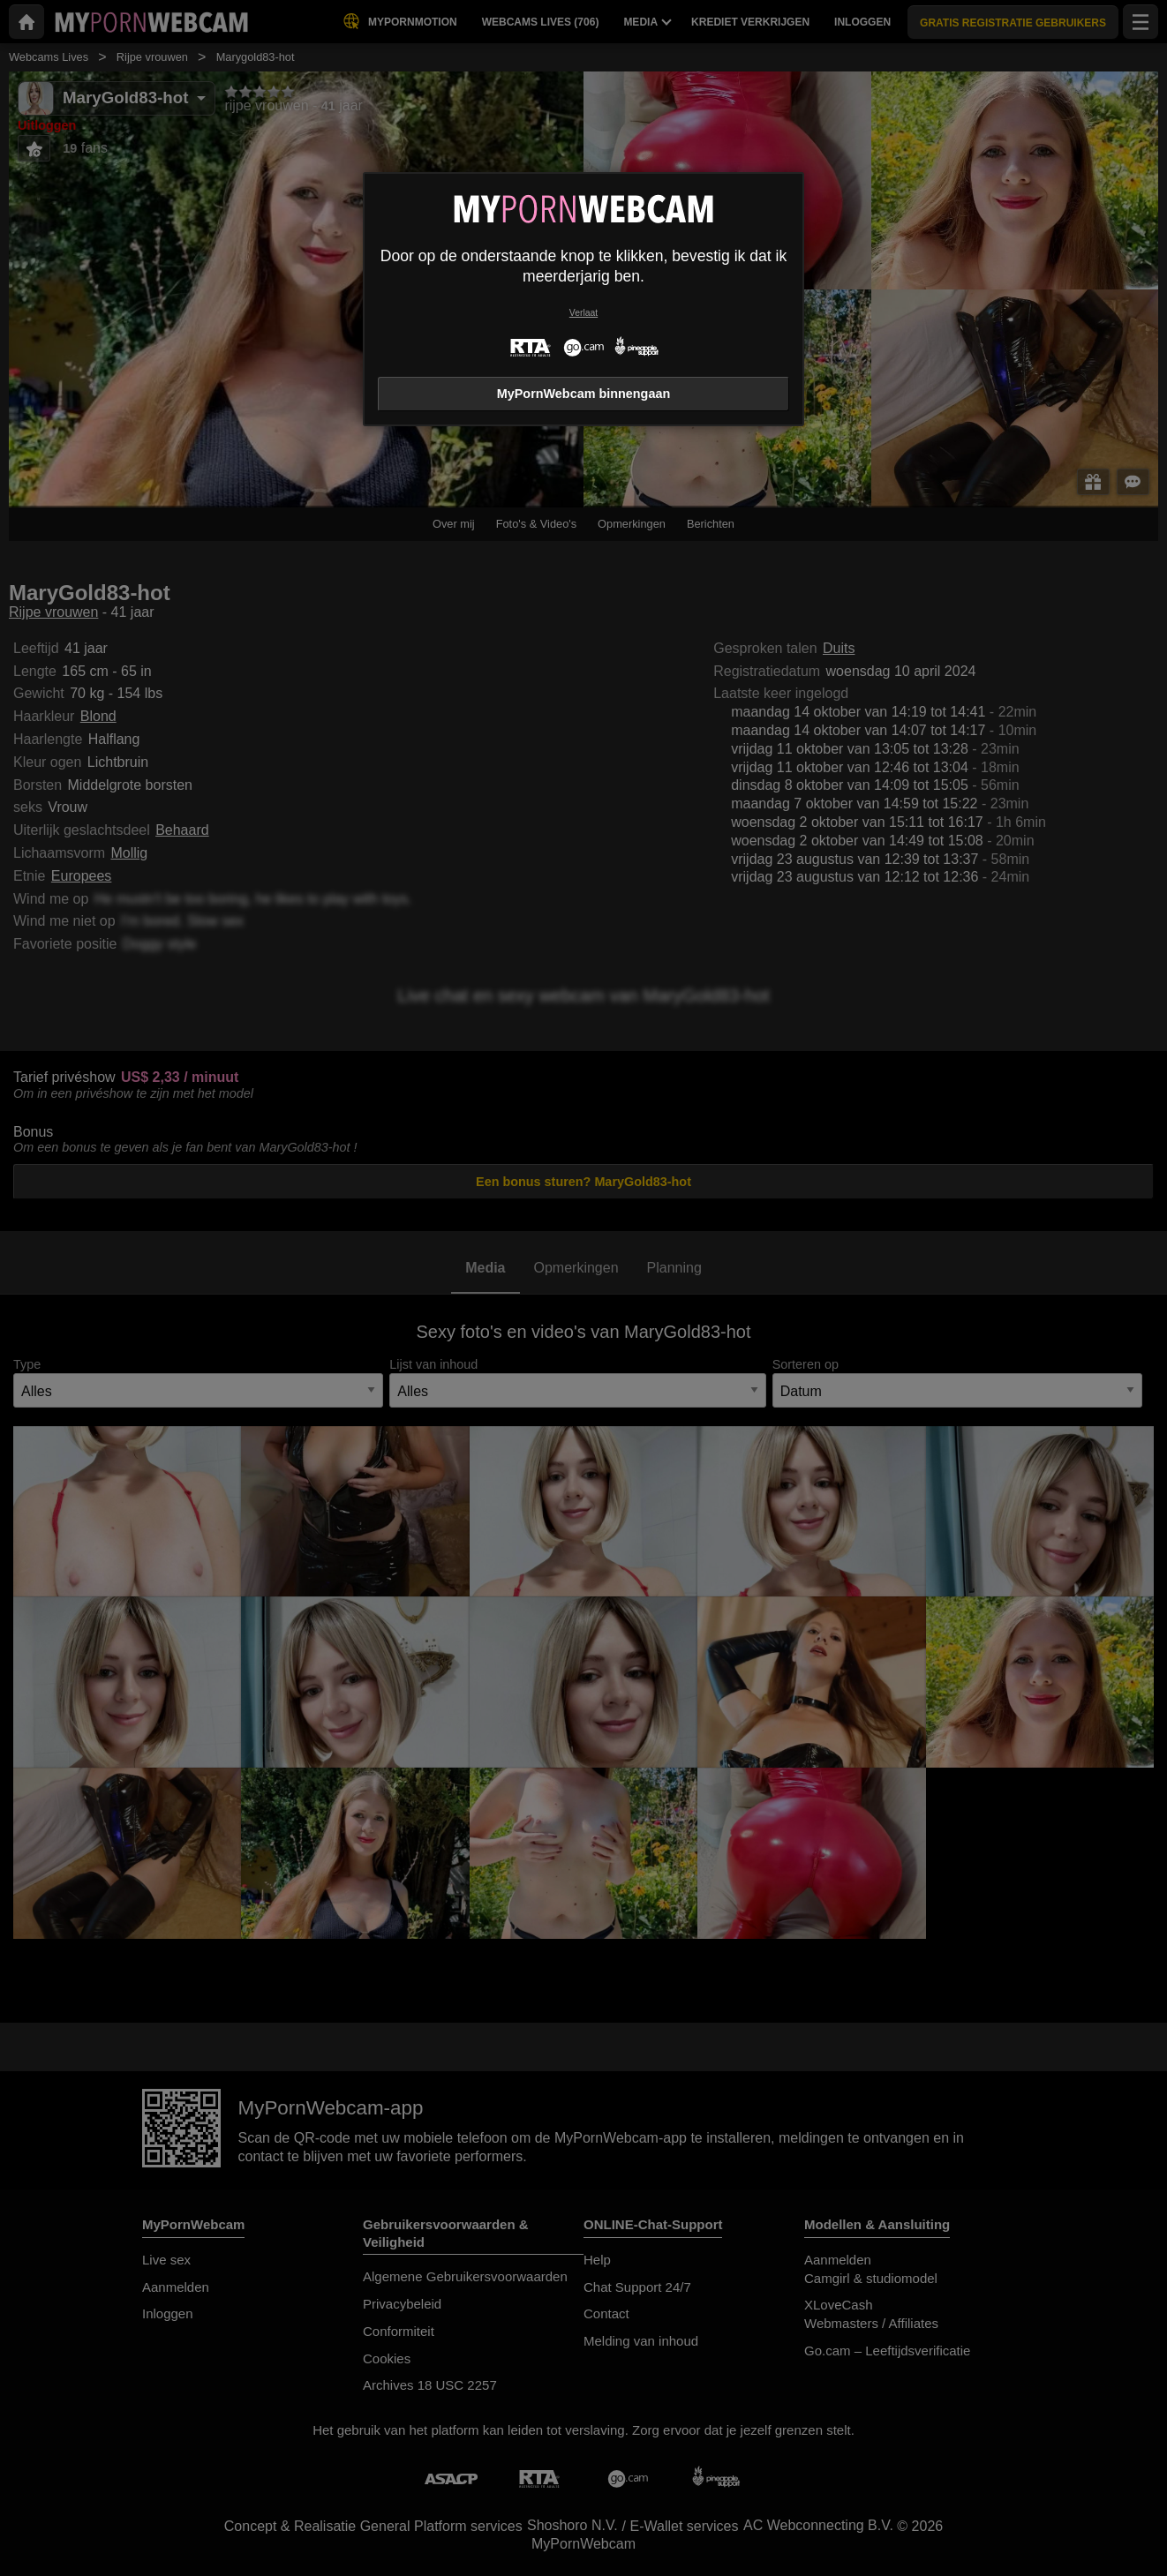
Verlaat (583, 313)
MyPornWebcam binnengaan (583, 394)
